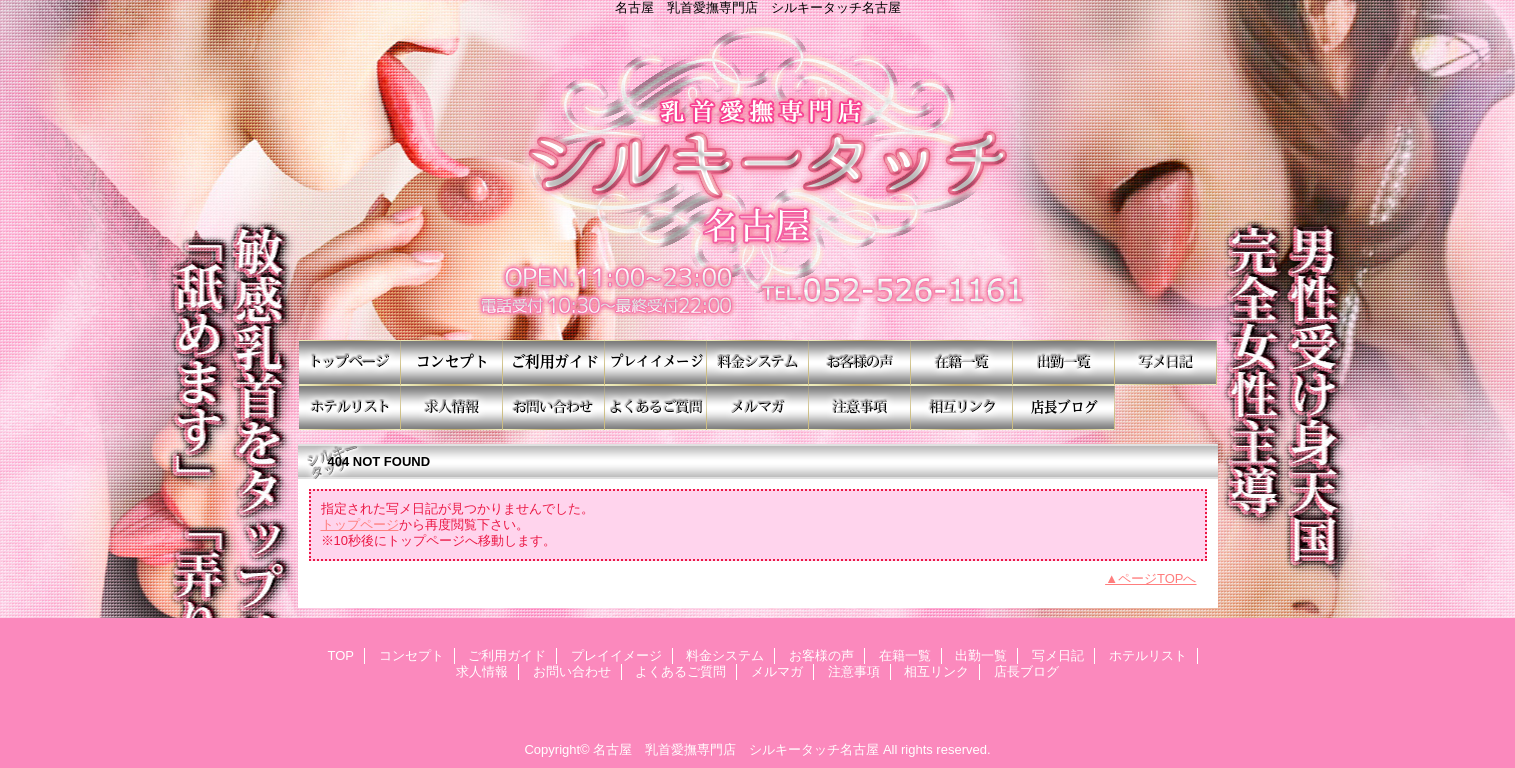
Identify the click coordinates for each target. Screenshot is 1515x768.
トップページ (360, 524)
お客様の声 (860, 362)
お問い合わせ (554, 407)
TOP (350, 362)
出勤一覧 (1064, 362)
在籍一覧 (962, 362)
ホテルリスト (350, 407)
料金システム (758, 362)
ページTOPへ (1157, 578)
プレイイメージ (656, 362)
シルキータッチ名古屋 (758, 177)
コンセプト (452, 362)
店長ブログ (1064, 407)
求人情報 (452, 407)
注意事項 (860, 407)
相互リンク (962, 407)
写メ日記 (1166, 362)
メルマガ (758, 407)
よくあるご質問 (656, 407)
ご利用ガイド (554, 362)
